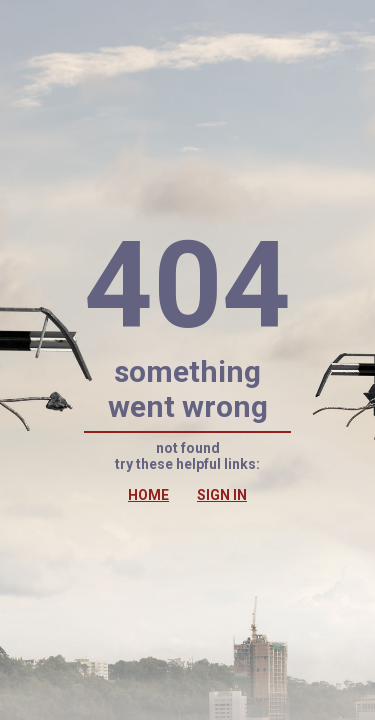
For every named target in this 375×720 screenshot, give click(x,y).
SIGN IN (222, 495)
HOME (148, 495)
